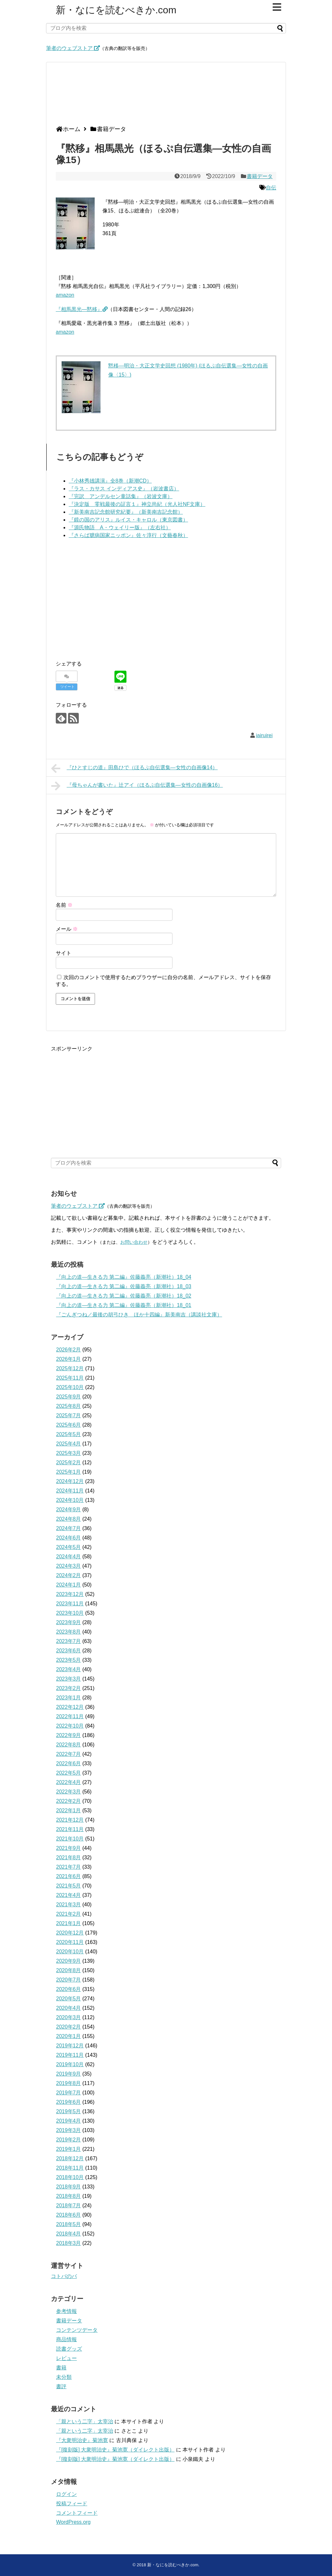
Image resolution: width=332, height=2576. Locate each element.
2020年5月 (68, 1998)
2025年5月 (68, 1434)
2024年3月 (68, 1566)
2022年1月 (68, 1810)
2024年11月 (70, 1490)
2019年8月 (68, 2083)
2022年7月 (68, 1754)
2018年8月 (68, 2196)
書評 (61, 2386)
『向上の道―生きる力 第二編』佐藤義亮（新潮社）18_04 (123, 1277)
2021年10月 (70, 1838)
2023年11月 (70, 1603)
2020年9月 (68, 1961)
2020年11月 (70, 1942)
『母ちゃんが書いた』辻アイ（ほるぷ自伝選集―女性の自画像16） (137, 786)
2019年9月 (68, 2074)
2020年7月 (68, 1980)
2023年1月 (68, 1697)
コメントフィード (77, 2513)
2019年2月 (68, 2139)
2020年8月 (68, 1970)
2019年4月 (68, 2121)
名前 (64, 905)
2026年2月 (68, 1349)
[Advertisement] (164, 96)
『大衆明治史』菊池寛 (82, 2440)
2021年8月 (68, 1857)
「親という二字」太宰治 (84, 2421)
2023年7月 (68, 1641)
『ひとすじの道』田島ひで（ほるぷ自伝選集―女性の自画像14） (134, 768)
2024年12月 (70, 1481)
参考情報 (66, 2311)
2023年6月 (68, 1650)
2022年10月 (70, 1726)
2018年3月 (68, 2243)
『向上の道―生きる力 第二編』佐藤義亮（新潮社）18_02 (123, 1296)
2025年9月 (68, 1396)
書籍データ (260, 176)
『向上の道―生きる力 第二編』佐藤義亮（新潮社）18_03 (123, 1286)
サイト (63, 953)
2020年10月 (70, 1951)
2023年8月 (68, 1632)
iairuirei (264, 735)
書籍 (61, 2367)
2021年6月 (68, 1876)
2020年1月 (68, 2036)
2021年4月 (68, 1895)
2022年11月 (70, 1716)
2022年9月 (68, 1735)
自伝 (271, 187)
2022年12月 (70, 1707)
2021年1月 (68, 1923)
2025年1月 (68, 1472)
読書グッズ (69, 2349)
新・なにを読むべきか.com (116, 10)
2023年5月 (68, 1660)
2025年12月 (70, 1368)
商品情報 (66, 2339)
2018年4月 (68, 2233)
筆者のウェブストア (73, 48)
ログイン (66, 2494)
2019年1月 (68, 2149)
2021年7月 (68, 1867)
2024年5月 (68, 1547)
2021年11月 (70, 1829)
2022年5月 (68, 1773)
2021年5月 (68, 1885)
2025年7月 (68, 1415)
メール (67, 929)
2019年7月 (68, 2092)
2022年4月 (68, 1782)
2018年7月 (68, 2205)
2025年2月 (68, 1462)
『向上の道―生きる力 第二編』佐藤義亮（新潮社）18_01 (123, 1305)
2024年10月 (70, 1500)
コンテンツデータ (77, 2330)
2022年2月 (68, 1801)
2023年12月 (70, 1594)
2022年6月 (68, 1763)
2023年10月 (70, 1613)
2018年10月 (70, 2177)
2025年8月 (68, 1406)
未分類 (64, 2377)
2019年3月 (68, 2130)
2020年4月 (68, 2008)
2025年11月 (70, 1378)
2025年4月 (68, 1443)
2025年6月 (68, 1425)
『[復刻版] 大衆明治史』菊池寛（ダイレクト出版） (115, 2449)
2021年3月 (68, 1904)
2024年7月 (68, 1528)
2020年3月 (68, 2017)
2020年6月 (68, 1989)
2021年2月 (68, 1914)
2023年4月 (68, 1669)
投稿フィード (71, 2503)
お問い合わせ (134, 1242)
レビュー (66, 2358)
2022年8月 (68, 1744)
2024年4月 (68, 1556)
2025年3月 (68, 1453)
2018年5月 (68, 2224)
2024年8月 (68, 1519)
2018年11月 (70, 2168)
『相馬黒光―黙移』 (82, 309)
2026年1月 (68, 1359)
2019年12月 (70, 2045)
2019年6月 (68, 2102)
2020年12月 (70, 1932)
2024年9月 (68, 1509)
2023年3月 (68, 1679)
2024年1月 (68, 1585)
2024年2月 (68, 1575)
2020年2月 (68, 2027)
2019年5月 (68, 2111)
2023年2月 (68, 1688)
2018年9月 (68, 2186)
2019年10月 (70, 2064)
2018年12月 (70, 2158)
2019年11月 (70, 2055)
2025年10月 (70, 1387)
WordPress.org (73, 2522)
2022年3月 (68, 1791)
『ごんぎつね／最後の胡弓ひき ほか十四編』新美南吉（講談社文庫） (139, 1314)
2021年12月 (70, 1820)
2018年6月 (68, 2215)
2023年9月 (68, 1622)
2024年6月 (68, 1537)
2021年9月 (68, 1848)
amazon (65, 295)
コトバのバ (64, 2276)
